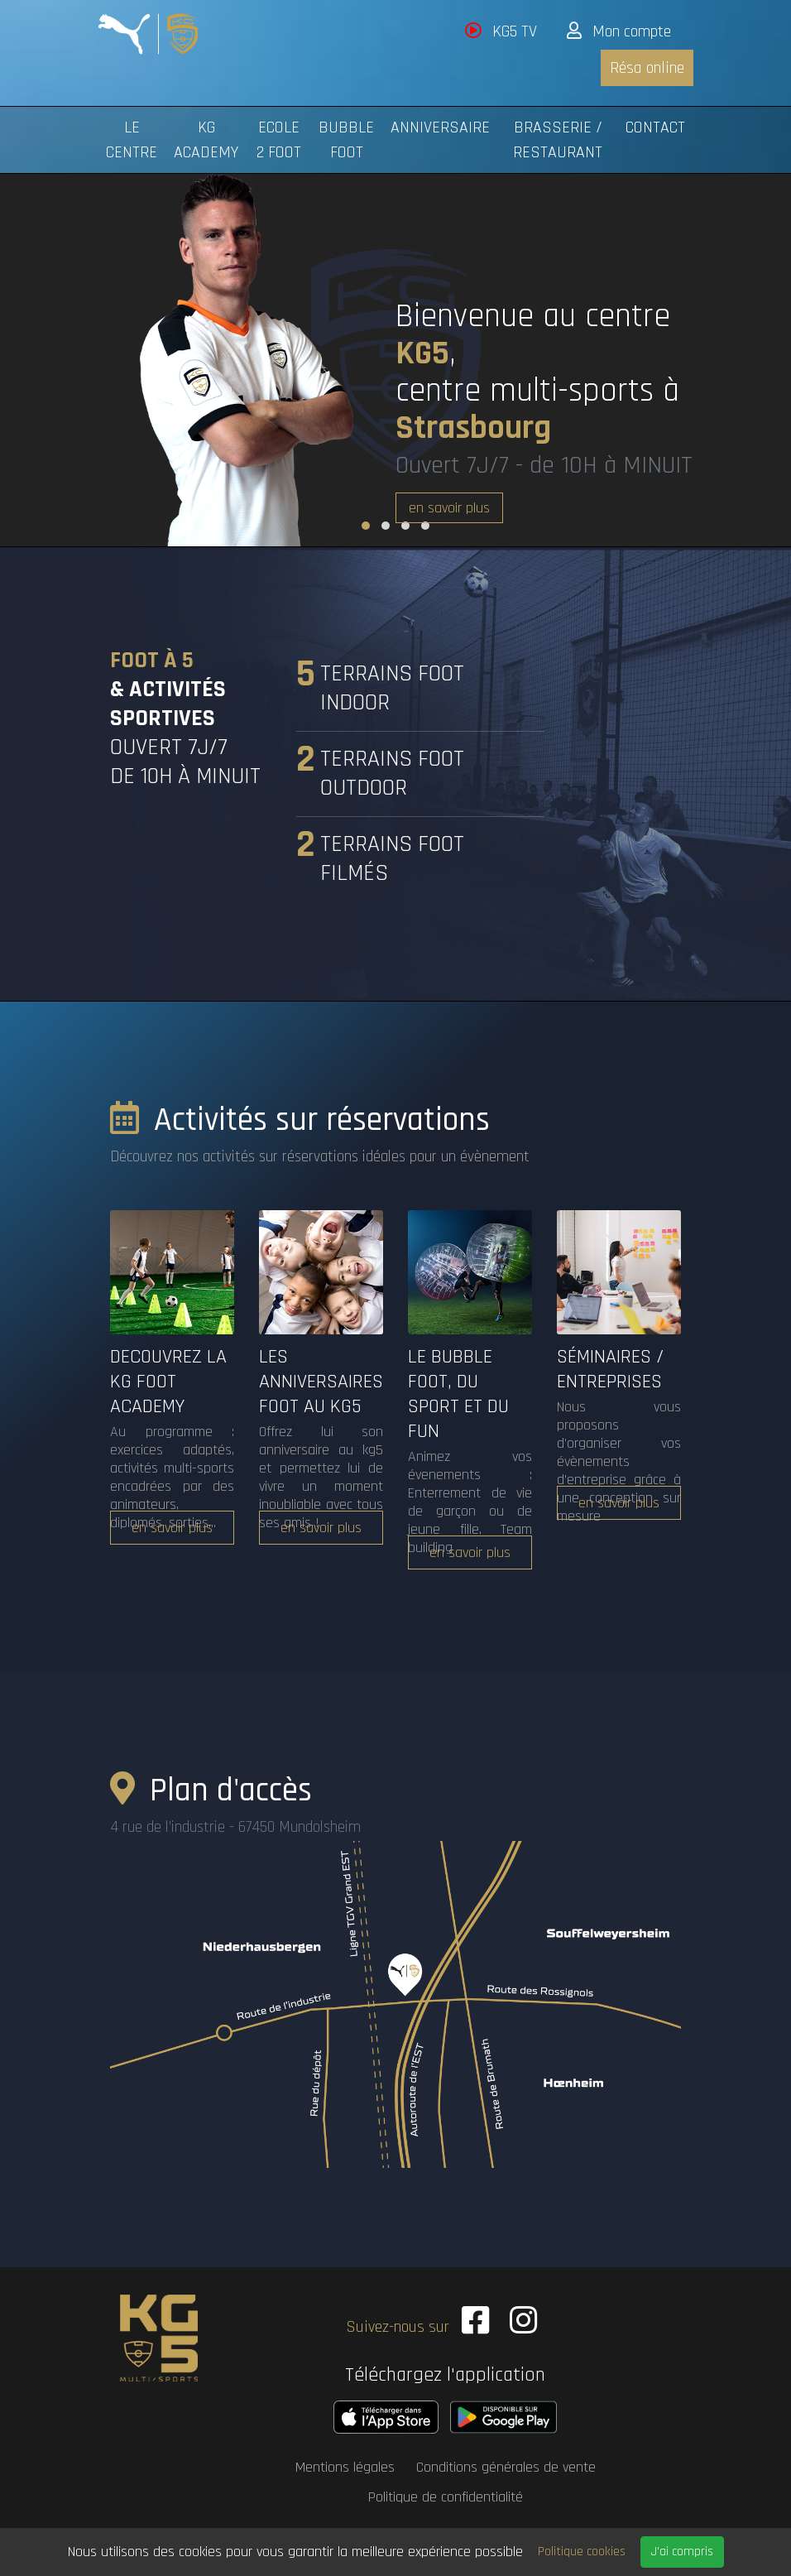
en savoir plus (449, 507)
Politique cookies (582, 2551)
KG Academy (206, 140)
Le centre (131, 140)
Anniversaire (440, 127)
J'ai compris (682, 2551)
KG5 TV (501, 31)
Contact (655, 127)
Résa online (647, 68)
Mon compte (619, 31)
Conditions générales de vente (506, 2463)
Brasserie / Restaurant (557, 140)
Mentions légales (345, 2463)
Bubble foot (346, 140)
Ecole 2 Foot (278, 140)
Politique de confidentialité (445, 2492)
